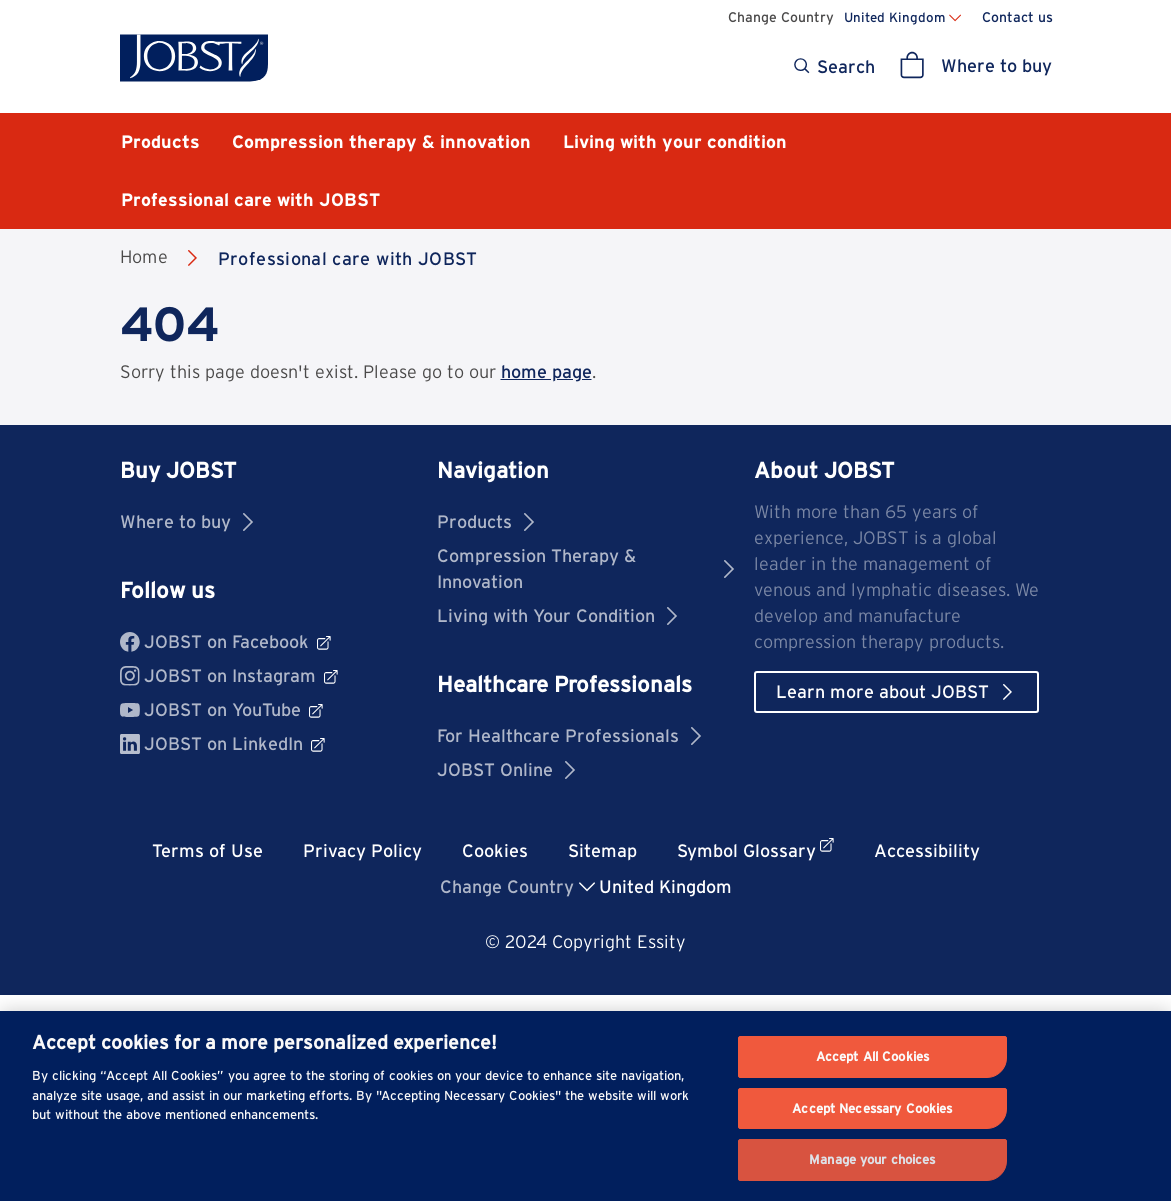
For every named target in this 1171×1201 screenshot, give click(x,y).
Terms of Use (207, 850)
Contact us (1017, 17)
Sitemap (602, 850)
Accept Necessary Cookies (872, 1108)
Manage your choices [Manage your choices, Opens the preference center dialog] (872, 1159)
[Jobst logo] (194, 58)
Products (485, 521)
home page (546, 371)
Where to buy (186, 521)
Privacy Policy (362, 850)
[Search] (832, 67)
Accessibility (927, 850)
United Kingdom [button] (665, 886)
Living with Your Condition (557, 615)
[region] (585, 1106)
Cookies (495, 850)
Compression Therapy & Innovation (585, 568)
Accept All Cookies (872, 1056)
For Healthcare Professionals (569, 735)
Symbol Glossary (755, 849)
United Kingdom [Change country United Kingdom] (894, 17)
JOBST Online (506, 769)
